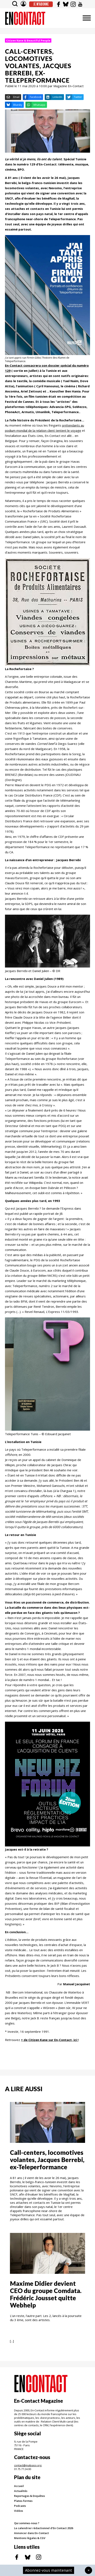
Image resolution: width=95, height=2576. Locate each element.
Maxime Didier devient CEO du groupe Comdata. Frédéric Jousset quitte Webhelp (46, 2294)
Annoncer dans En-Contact (31, 2533)
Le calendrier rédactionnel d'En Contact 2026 (43, 2528)
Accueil (19, 2486)
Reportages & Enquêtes (29, 2496)
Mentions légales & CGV (29, 2538)
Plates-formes (23, 2501)
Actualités (20, 2491)
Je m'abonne (41, 4)
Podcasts (20, 2506)
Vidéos (18, 2511)
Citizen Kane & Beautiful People (28, 40)
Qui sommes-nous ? (26, 2523)
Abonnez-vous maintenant (48, 2570)
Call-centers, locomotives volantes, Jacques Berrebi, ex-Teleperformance (47, 2160)
